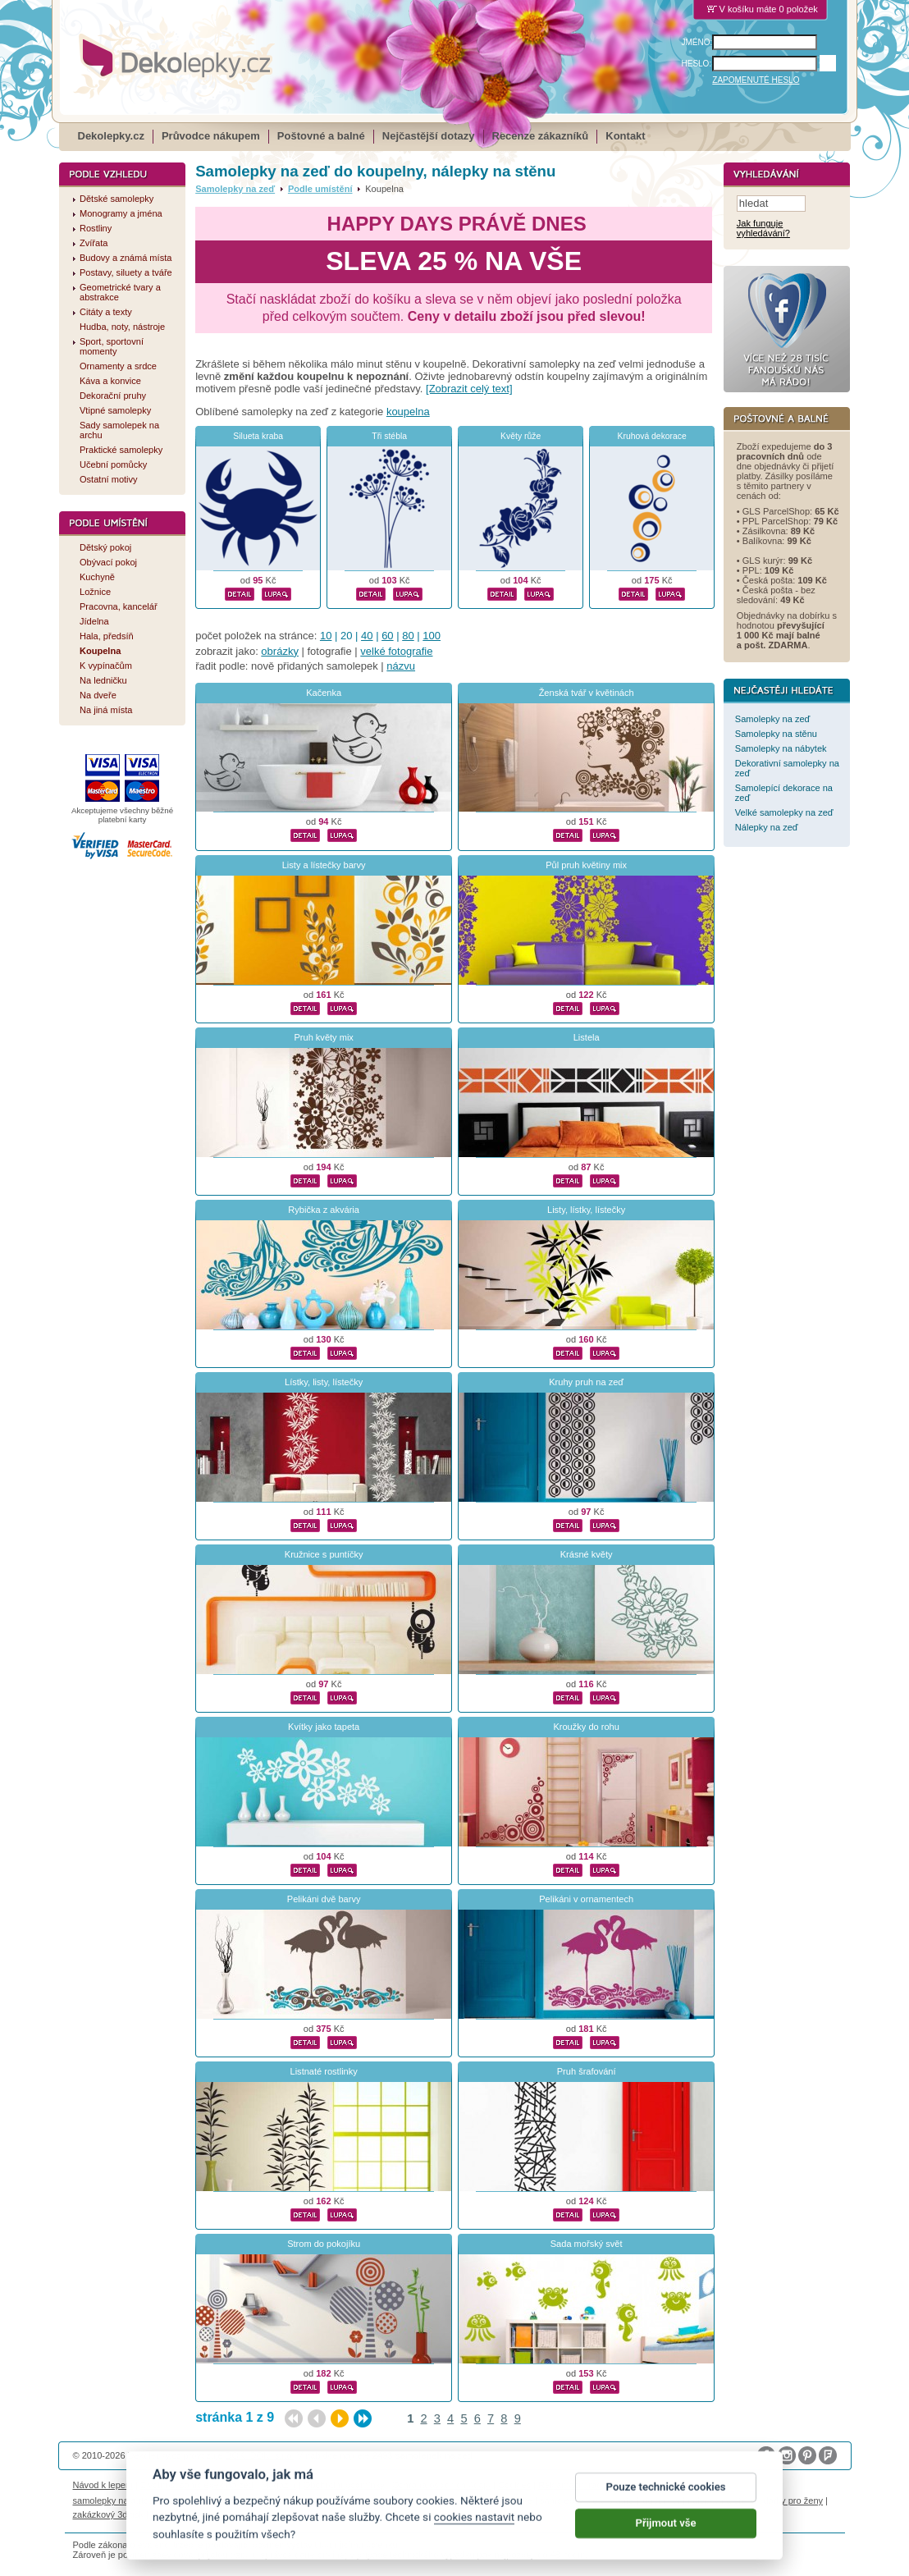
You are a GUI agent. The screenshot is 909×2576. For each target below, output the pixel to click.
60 (387, 635)
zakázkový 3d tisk (108, 2514)
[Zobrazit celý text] (469, 388)
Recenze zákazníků (540, 136)
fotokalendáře (285, 2500)
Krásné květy (586, 1554)
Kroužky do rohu (586, 1727)
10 (325, 635)
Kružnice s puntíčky (324, 1554)
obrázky (280, 651)
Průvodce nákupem (211, 136)
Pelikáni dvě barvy (324, 1899)
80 (407, 635)
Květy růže (520, 436)
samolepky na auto (111, 2500)
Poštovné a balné (321, 136)
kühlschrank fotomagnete (371, 2500)
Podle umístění (320, 189)
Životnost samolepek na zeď (197, 2485)
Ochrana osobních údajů (441, 2485)
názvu (400, 666)
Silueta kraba (258, 436)
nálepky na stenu (721, 2500)
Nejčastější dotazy (428, 136)
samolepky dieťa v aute (586, 2500)
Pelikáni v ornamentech (586, 1899)
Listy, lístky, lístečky (586, 1210)
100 (432, 635)
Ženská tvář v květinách (586, 693)
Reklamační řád (569, 2485)
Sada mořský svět (586, 2244)
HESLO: (697, 63)
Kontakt (625, 136)
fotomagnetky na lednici (203, 2500)
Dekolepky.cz (111, 136)
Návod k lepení (103, 2485)
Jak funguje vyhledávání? (763, 229)
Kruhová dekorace (651, 436)
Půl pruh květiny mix (586, 865)
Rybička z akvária (323, 1210)
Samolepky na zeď (235, 189)
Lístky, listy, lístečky (324, 1382)
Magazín (278, 2485)
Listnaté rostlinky (324, 2071)
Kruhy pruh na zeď (586, 1382)
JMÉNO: (697, 42)
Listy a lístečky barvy (324, 865)
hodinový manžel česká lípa (207, 2514)
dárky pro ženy (793, 2500)
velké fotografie (396, 651)
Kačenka (323, 693)
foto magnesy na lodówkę (481, 2500)
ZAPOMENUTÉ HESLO (755, 80)
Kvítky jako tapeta (323, 1727)
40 (366, 635)
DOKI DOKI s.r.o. (260, 2455)
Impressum (631, 2485)
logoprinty (660, 2500)
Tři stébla (389, 436)
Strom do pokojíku (323, 2244)
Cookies (514, 2485)
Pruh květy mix (323, 1037)
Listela (586, 1037)
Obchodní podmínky (344, 2485)
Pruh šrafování (586, 2071)
